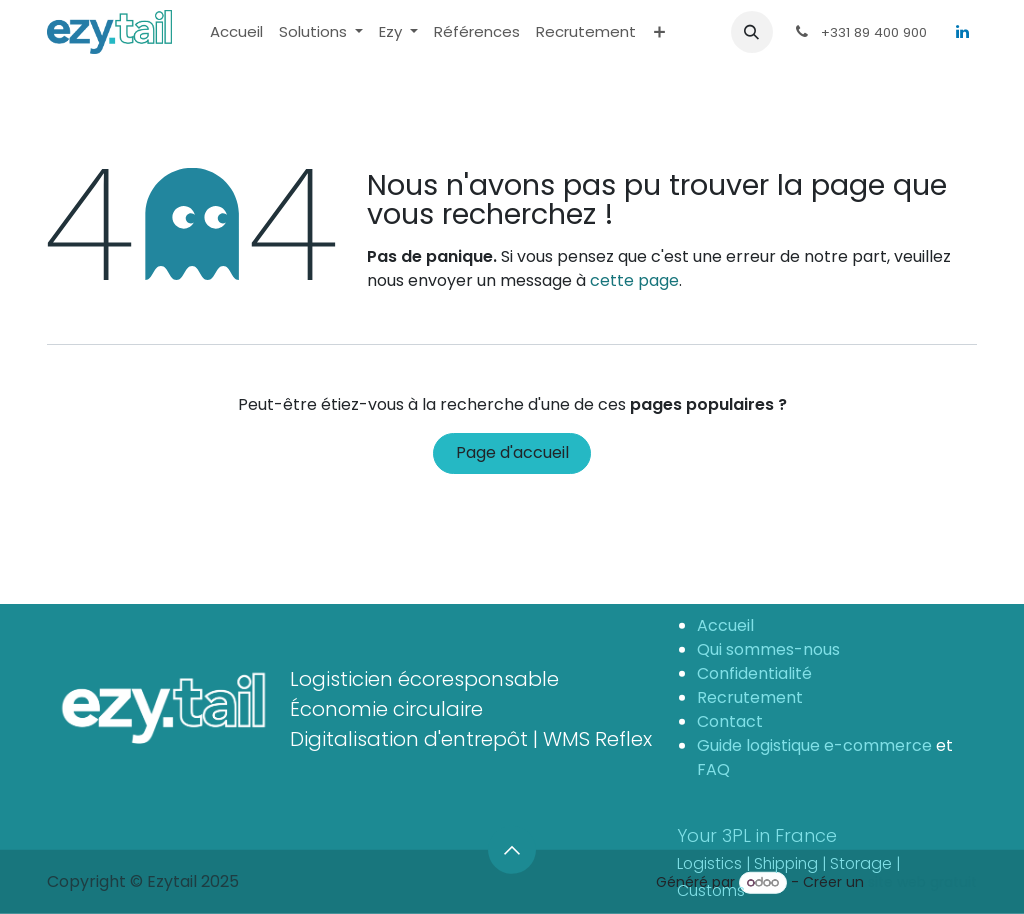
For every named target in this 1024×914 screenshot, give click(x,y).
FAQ (713, 768)
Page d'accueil (512, 452)
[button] (752, 32)
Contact (730, 720)
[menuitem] (236, 32)
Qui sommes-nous (768, 648)
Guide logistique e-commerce (814, 744)
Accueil (725, 624)
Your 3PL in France (788, 861)
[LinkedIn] (962, 32)
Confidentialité (756, 672)
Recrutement (750, 696)
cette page (634, 280)
